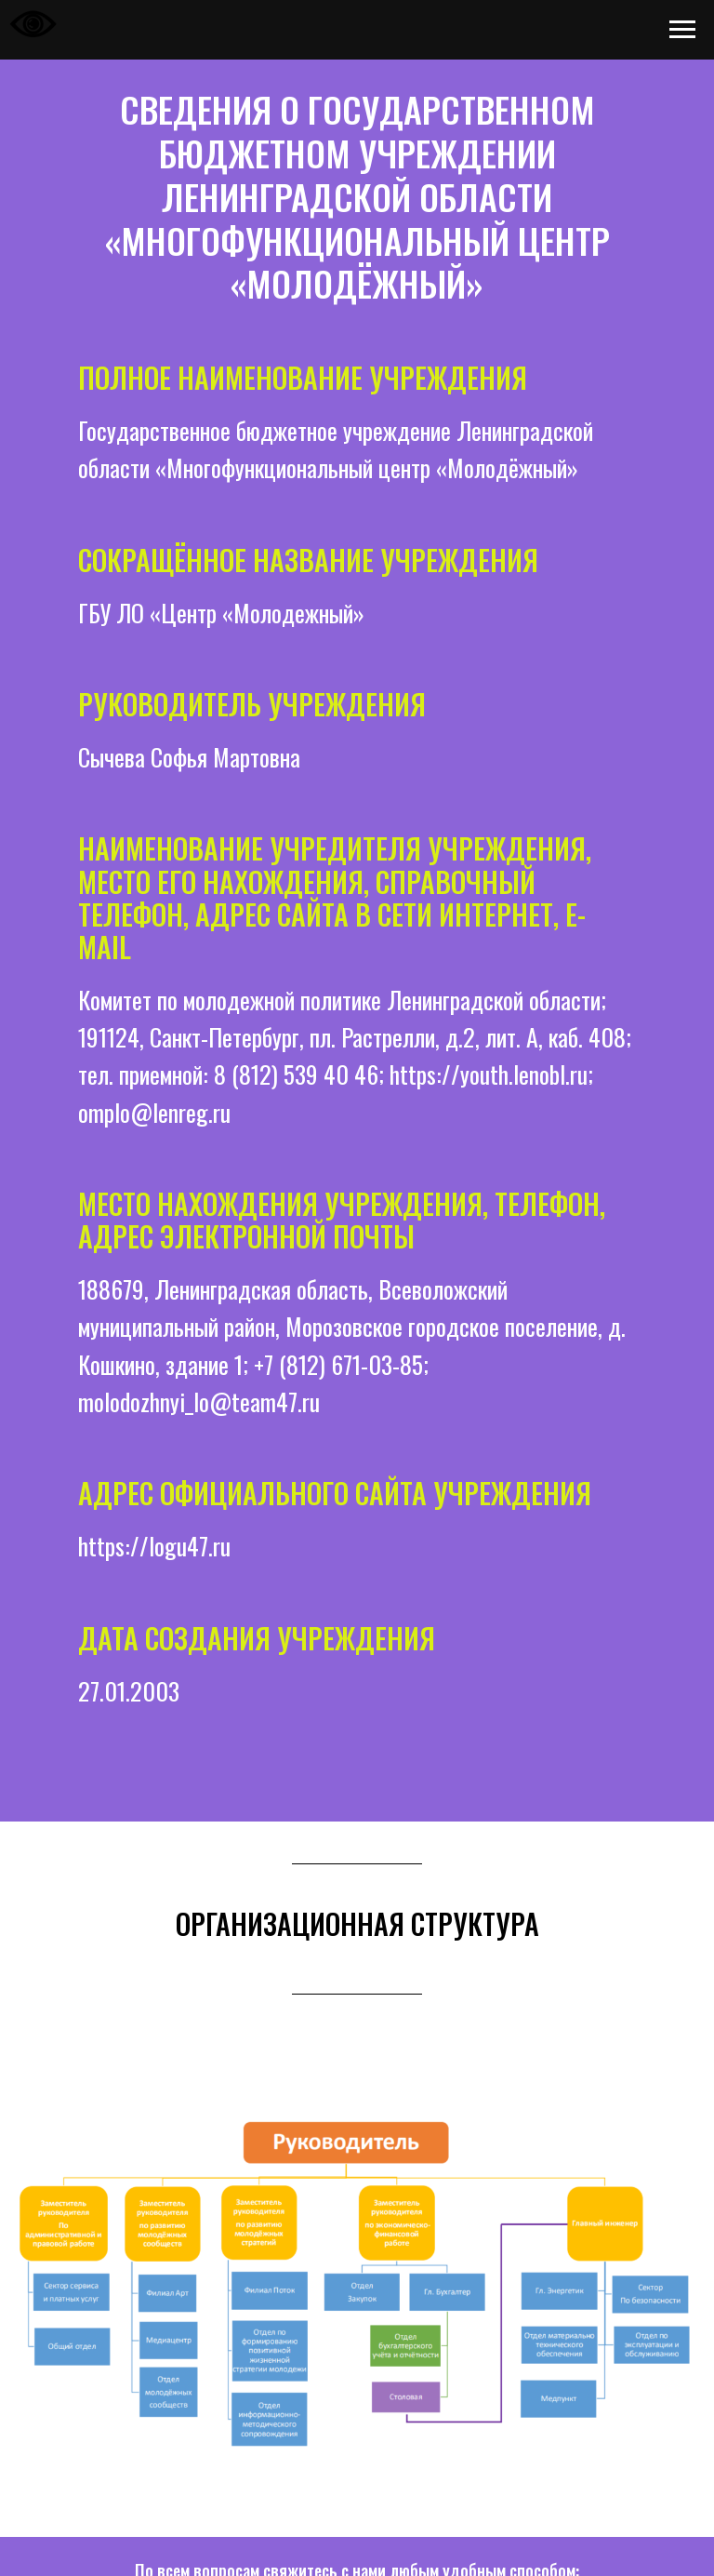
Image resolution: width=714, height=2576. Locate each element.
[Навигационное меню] (682, 29)
